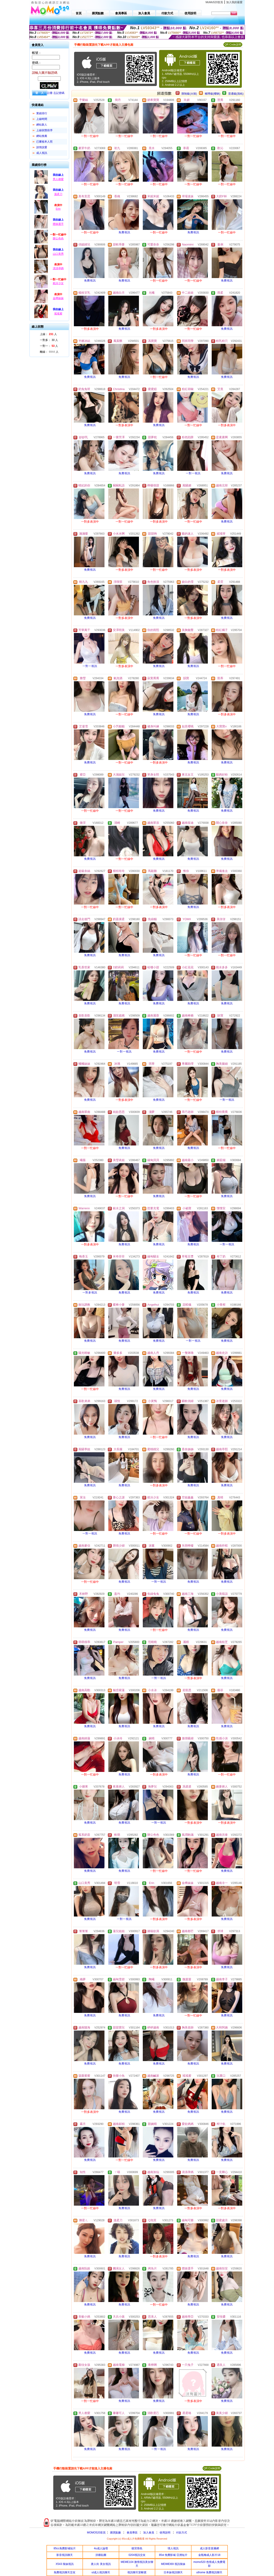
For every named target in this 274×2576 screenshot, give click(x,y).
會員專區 (132, 2532)
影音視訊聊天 (64, 2555)
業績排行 (41, 113)
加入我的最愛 (234, 2)
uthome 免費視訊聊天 (209, 2572)
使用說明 (165, 2532)
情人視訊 (173, 2548)
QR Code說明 (232, 44)
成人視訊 (41, 153)
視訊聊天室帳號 (136, 2572)
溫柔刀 (58, 194)
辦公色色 (58, 238)
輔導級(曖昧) (212, 93)
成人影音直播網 (209, 2548)
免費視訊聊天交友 (64, 2572)
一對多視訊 (89, 1292)
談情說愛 (41, 147)
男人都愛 (58, 179)
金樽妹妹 (58, 298)
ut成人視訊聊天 (101, 2572)
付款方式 (181, 2532)
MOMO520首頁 (96, 2532)
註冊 (50, 93)
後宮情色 (136, 2548)
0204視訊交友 (137, 2555)
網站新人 (41, 124)
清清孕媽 (58, 268)
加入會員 (148, 2532)
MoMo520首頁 (214, 2)
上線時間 (41, 119)
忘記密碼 (58, 93)
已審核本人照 (44, 141)
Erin (58, 208)
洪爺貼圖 (100, 2555)
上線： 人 (48, 334)
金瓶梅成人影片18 (209, 2555)
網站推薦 (41, 136)
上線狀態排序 (44, 130)
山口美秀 (58, 253)
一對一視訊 (193, 473)
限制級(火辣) (189, 93)
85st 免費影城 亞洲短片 (173, 2555)
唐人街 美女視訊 (101, 2564)
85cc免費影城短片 (65, 2548)
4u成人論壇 (101, 2548)
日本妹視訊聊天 (173, 2572)
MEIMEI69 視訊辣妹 (173, 2564)
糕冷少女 (58, 283)
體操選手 (58, 224)
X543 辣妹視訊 (65, 2564)
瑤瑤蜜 (58, 313)
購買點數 (115, 2532)
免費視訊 (124, 232)
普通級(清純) (236, 93)
